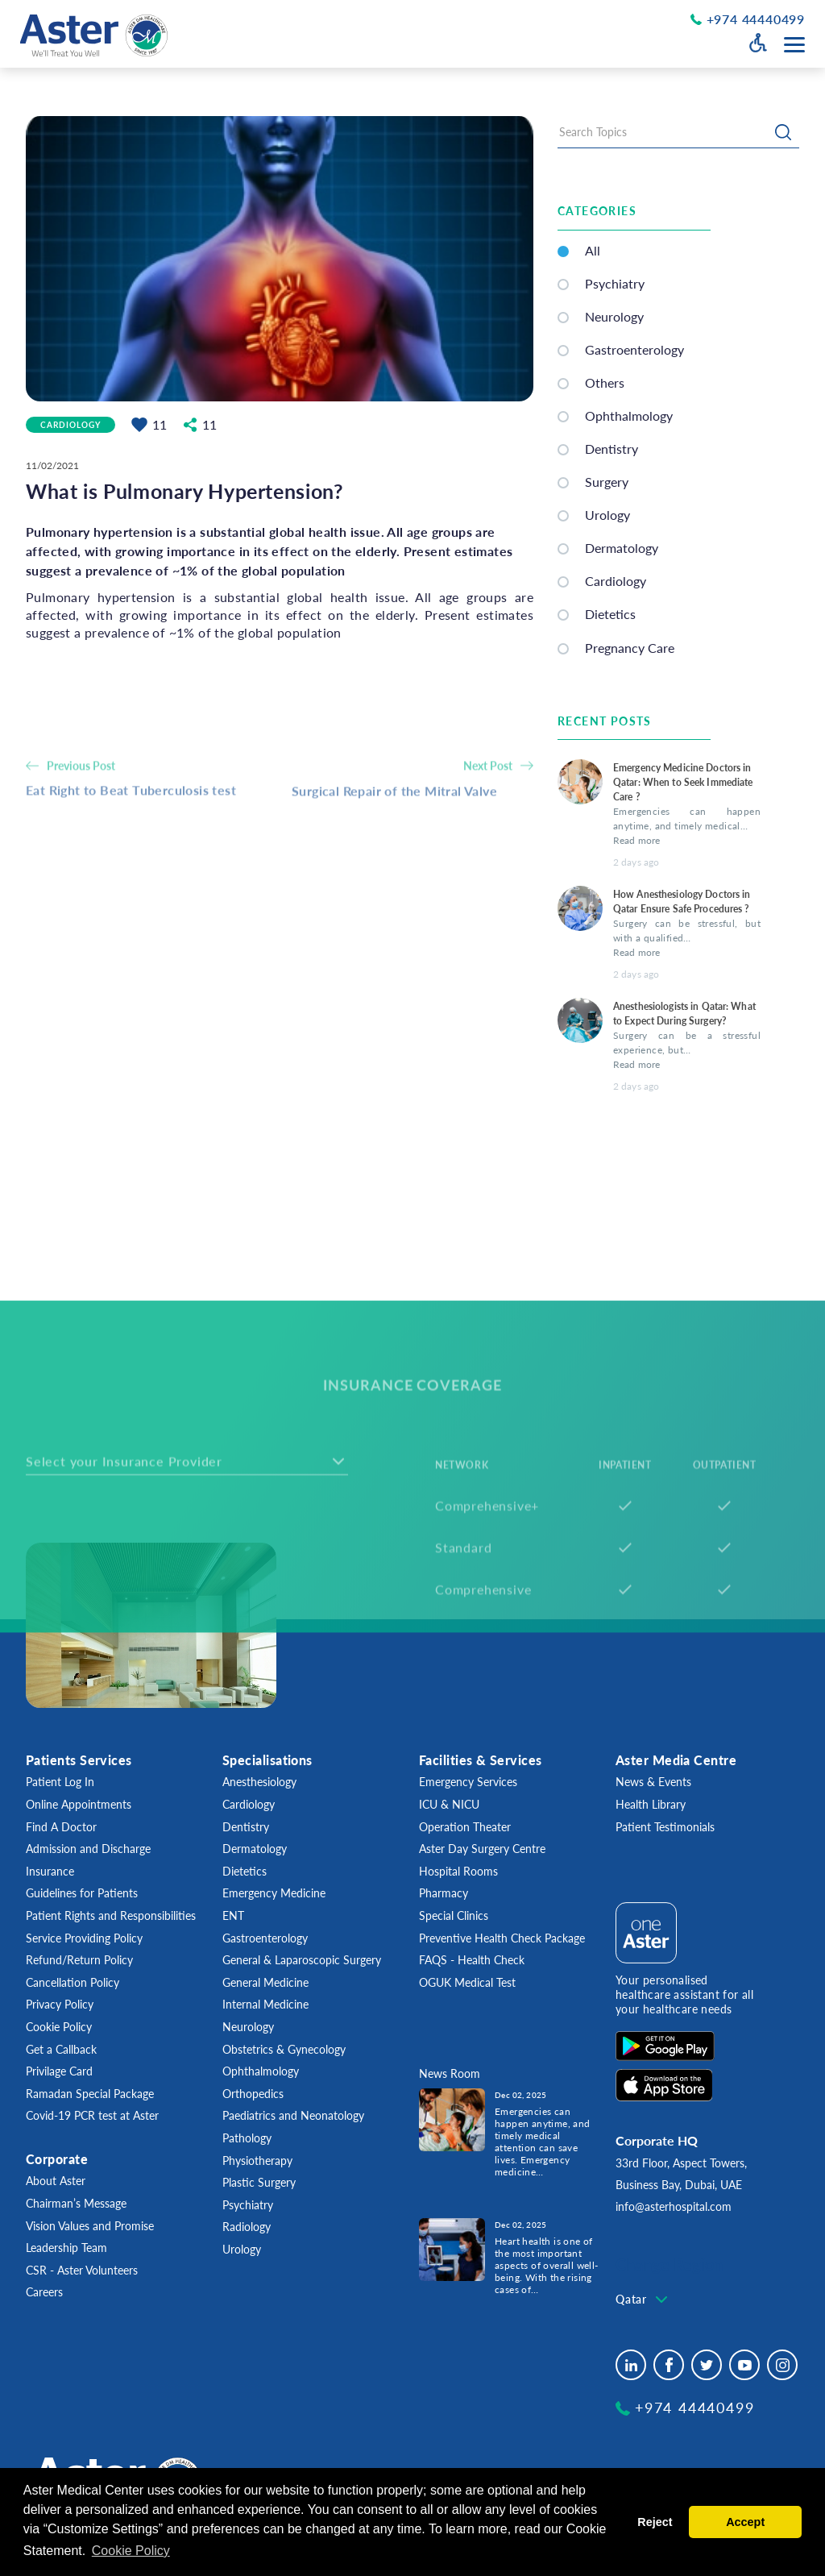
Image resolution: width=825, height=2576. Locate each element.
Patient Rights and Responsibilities (111, 1915)
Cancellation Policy (72, 1982)
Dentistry (611, 453)
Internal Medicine (265, 2004)
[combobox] (643, 2299)
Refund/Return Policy (79, 1960)
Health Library (651, 1804)
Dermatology (254, 1848)
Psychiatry (615, 287)
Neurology (614, 320)
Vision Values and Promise (90, 2226)
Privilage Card (59, 2071)
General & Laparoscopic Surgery (301, 1960)
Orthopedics (253, 2093)
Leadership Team (66, 2247)
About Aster (55, 2181)
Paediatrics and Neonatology (293, 2115)
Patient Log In (60, 1782)
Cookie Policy (59, 2027)
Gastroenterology (634, 353)
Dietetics (244, 1871)
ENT (233, 1915)
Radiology (246, 2226)
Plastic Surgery (259, 2182)
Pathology (247, 2138)
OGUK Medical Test (467, 1982)
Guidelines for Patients (82, 1893)
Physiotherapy (257, 2160)
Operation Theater (465, 1827)
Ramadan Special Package (90, 2093)
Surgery (606, 486)
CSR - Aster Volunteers (82, 2270)
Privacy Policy (59, 2004)
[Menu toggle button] (794, 44)
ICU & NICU (449, 1804)
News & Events (653, 1782)
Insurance (50, 1871)
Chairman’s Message (76, 2203)
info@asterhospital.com (674, 2206)
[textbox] (643, 2299)
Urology (241, 2249)
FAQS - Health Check (471, 1960)
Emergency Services (468, 1782)
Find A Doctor (61, 1827)
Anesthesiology (259, 1782)
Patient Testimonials (665, 1827)
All (592, 254)
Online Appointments (78, 1804)
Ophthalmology (629, 420)
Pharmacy (443, 1893)
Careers (44, 2292)
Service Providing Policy (84, 1938)
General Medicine (265, 1982)
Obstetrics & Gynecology (284, 2049)
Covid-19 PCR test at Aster (92, 2115)
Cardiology (70, 425)
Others (604, 387)
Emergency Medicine (273, 1893)
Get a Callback (61, 2049)
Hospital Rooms (458, 1871)
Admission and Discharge (88, 1848)
